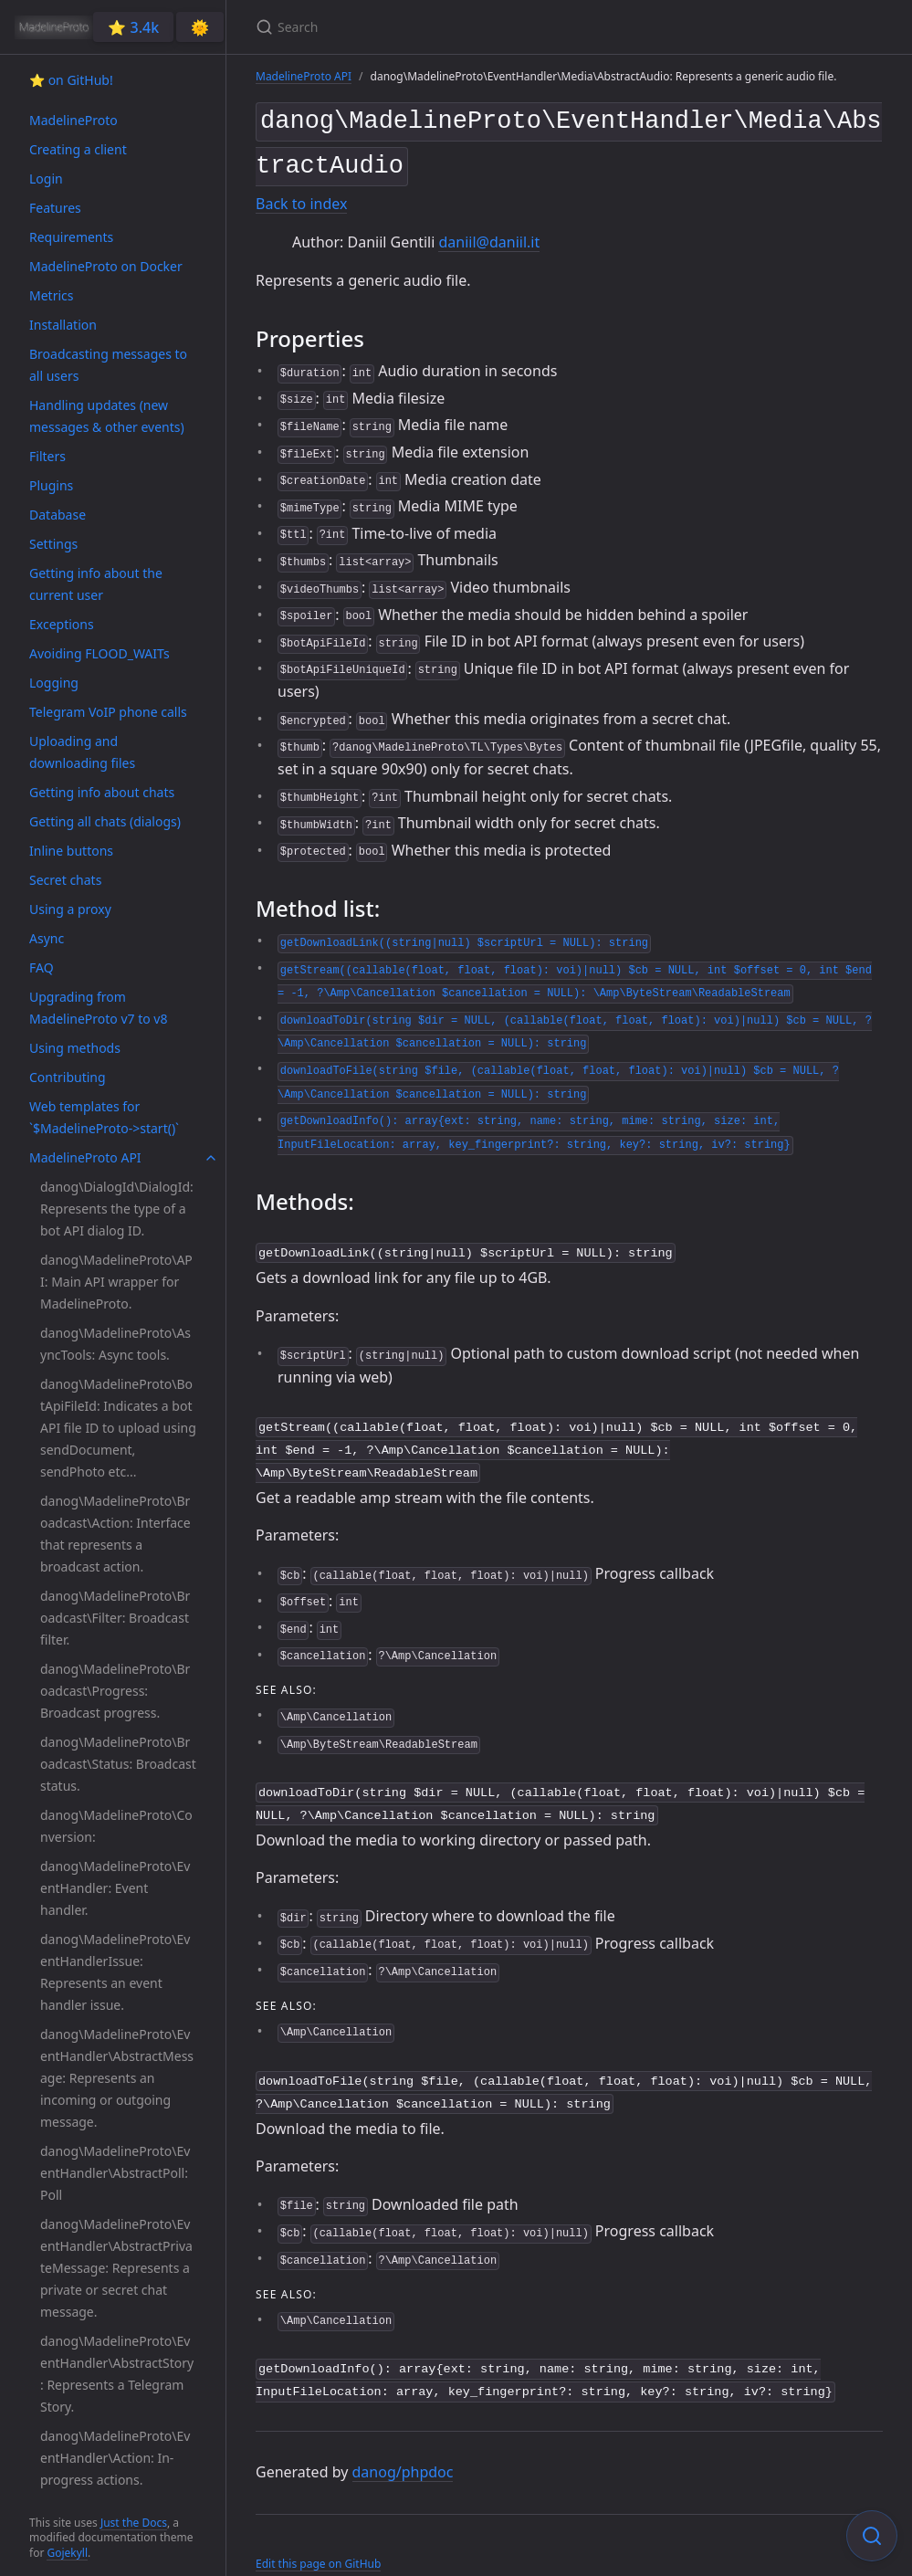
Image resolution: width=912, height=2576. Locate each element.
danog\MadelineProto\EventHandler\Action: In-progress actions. (115, 2457)
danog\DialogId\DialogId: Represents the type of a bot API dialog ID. (117, 1208)
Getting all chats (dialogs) (105, 821)
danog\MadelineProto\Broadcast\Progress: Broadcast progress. (115, 1690)
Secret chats (65, 879)
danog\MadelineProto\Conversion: (116, 1825)
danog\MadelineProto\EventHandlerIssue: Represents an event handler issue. (115, 1971)
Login (46, 178)
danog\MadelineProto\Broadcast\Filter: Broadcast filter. (115, 1617)
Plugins (51, 485)
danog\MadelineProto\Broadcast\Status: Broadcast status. (118, 1763)
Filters (47, 456)
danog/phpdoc (403, 2446)
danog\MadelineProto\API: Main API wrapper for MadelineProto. (116, 1281)
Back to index (301, 197)
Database (57, 514)
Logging (54, 682)
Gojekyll (67, 2552)
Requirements (71, 237)
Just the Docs (133, 2522)
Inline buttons (71, 850)
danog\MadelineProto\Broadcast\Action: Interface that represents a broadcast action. (115, 1533)
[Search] (471, 27)
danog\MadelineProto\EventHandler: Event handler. (115, 1888)
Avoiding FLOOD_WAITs (99, 653)
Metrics (51, 295)
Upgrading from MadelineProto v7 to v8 (98, 1007)
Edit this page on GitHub (318, 2538)
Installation (63, 324)
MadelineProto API (85, 1157)
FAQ (41, 967)
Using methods (75, 1048)
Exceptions (61, 624)
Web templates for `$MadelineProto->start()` (104, 1117)
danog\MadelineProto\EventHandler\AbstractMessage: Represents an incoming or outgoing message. (117, 2077)
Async (46, 938)
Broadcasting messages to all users (108, 364)
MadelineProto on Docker (106, 266)
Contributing (67, 1077)
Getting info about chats (101, 792)
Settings (53, 543)
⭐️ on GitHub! (71, 80)
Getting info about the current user (95, 584)
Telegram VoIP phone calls (108, 711)
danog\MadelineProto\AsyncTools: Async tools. (115, 1343)
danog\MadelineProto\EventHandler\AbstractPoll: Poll (115, 2172)
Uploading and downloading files (82, 752)
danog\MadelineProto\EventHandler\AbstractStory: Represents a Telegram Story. (117, 2373)
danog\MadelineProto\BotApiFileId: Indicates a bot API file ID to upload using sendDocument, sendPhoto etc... (118, 1427)
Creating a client (78, 149)
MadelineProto (73, 120)
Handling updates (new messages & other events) (106, 416)
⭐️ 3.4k (133, 27)
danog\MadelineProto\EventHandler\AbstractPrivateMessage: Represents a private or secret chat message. (116, 2267)
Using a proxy (70, 909)
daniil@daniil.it (489, 235)
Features (55, 207)
